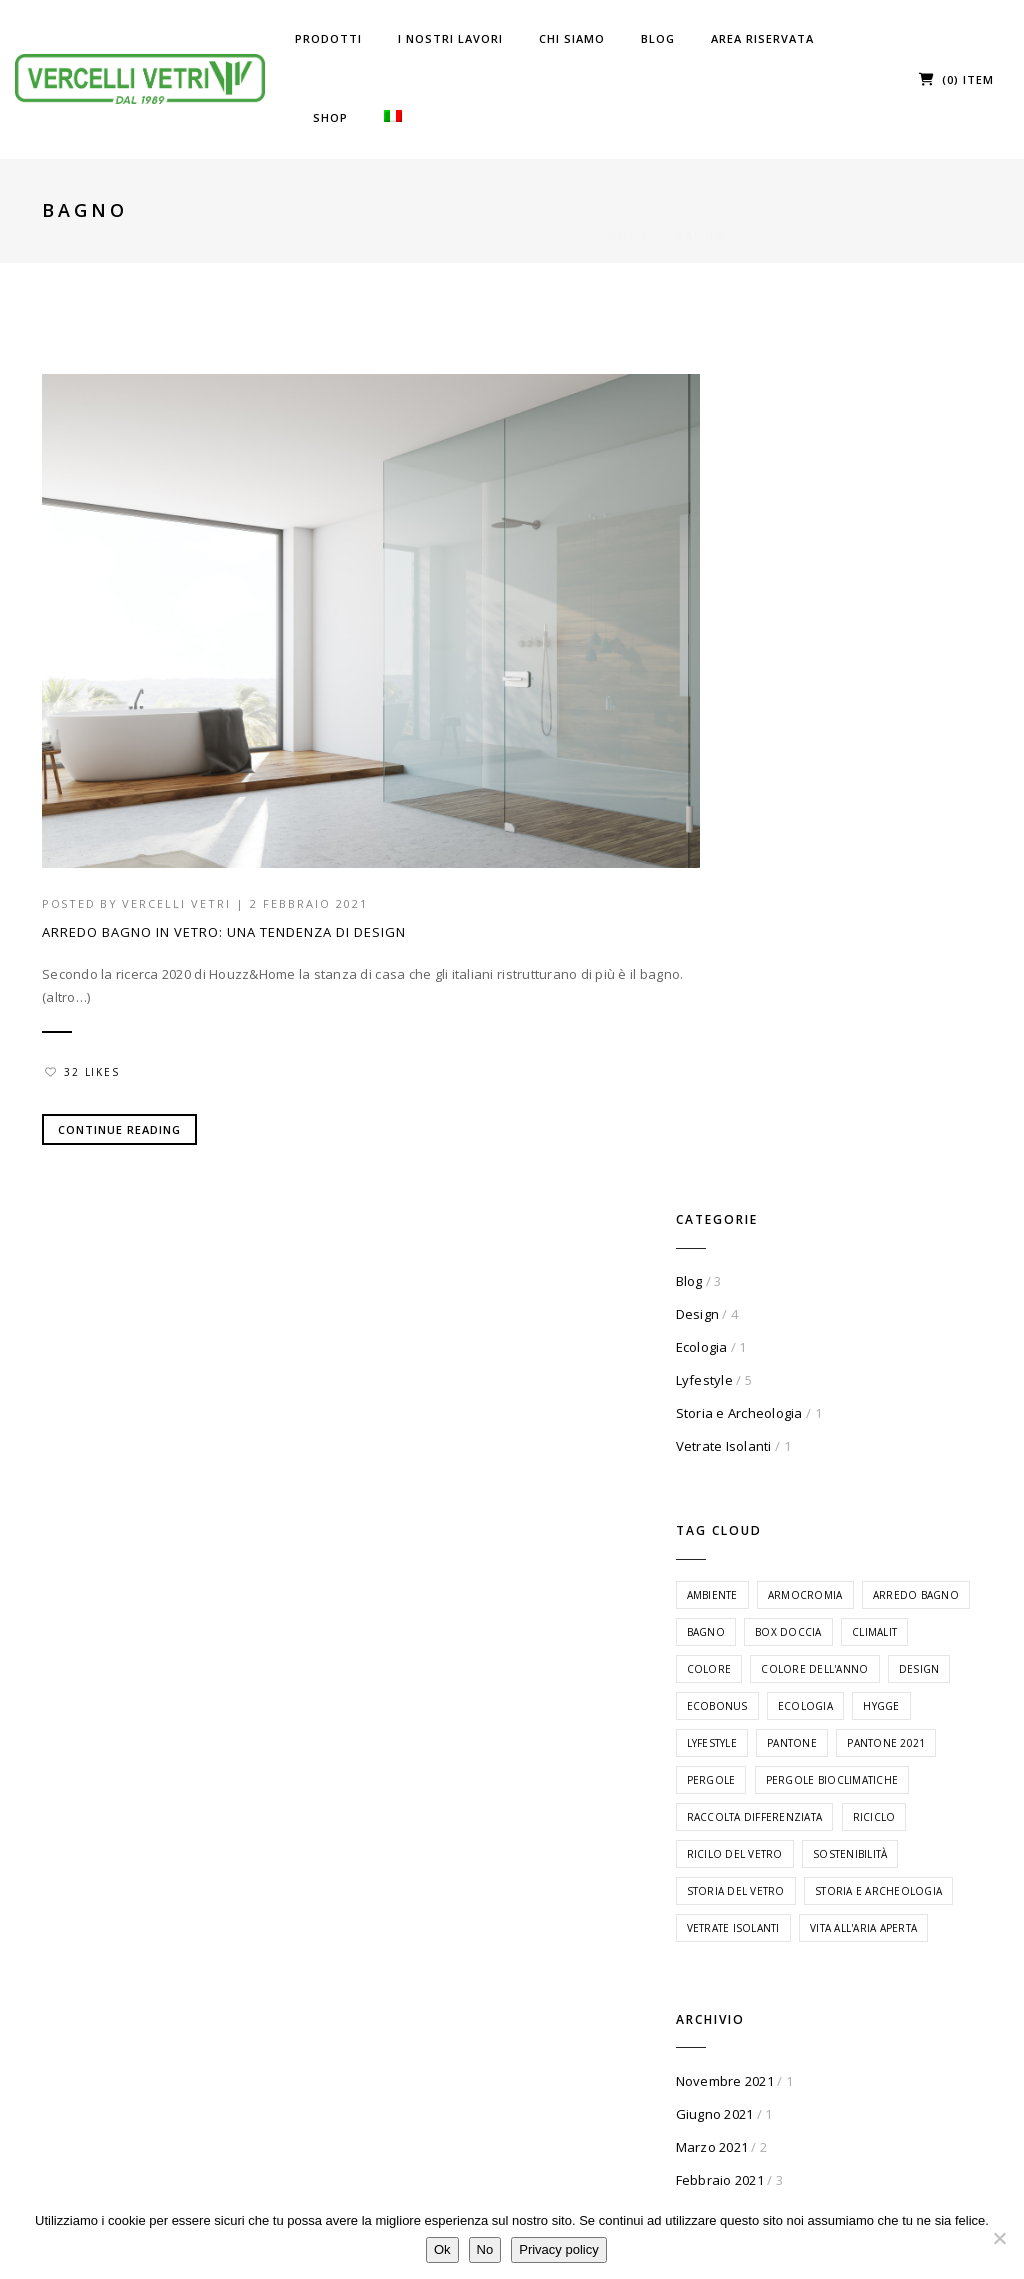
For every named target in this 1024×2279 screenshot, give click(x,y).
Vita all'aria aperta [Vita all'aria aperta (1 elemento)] (834, 1298)
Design (792, 471)
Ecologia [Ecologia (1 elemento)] (808, 928)
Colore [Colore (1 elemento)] (803, 854)
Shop (330, 117)
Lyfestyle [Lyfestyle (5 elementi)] (806, 965)
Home (628, 210)
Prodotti (328, 38)
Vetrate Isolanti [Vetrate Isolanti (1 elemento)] (827, 1261)
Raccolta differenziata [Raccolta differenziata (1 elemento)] (849, 1076)
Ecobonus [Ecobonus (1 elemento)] (881, 891)
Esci (863, 1934)
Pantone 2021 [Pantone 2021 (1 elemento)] (820, 1002)
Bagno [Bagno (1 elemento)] (916, 780)
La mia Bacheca (901, 1834)
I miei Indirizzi (898, 1884)
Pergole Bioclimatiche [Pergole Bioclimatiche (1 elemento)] (847, 1039)
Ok (443, 2250)
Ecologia (796, 504)
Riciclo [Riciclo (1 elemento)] (802, 1113)
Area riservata (762, 38)
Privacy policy (559, 2250)
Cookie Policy (737, 2003)
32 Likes (83, 1048)
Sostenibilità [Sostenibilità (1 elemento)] (818, 1150)
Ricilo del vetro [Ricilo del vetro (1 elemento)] (902, 1113)
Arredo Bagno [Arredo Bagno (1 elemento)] (824, 780)
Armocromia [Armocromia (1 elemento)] (899, 743)
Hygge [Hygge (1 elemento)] (884, 928)
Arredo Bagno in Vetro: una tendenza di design (224, 909)
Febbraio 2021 (814, 1540)
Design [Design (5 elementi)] (801, 891)
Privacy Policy (739, 1978)
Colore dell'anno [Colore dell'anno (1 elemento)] (908, 854)
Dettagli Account (912, 1909)
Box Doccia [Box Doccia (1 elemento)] (814, 817)
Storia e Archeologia (833, 570)
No (485, 2250)
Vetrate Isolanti (818, 603)
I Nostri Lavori (450, 38)
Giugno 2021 (809, 1474)
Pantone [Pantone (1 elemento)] (886, 965)
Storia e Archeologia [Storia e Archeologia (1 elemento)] (844, 1224)
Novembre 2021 (819, 1441)
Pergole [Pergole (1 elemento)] (913, 1002)
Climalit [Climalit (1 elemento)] (899, 817)
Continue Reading (119, 1105)
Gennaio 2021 (813, 1573)
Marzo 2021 (806, 1507)
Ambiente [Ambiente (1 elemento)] (806, 743)
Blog (658, 38)
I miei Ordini (891, 1859)
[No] (999, 2238)
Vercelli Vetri (179, 881)
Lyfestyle (798, 537)
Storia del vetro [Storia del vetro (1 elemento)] (830, 1187)
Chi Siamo (572, 38)
